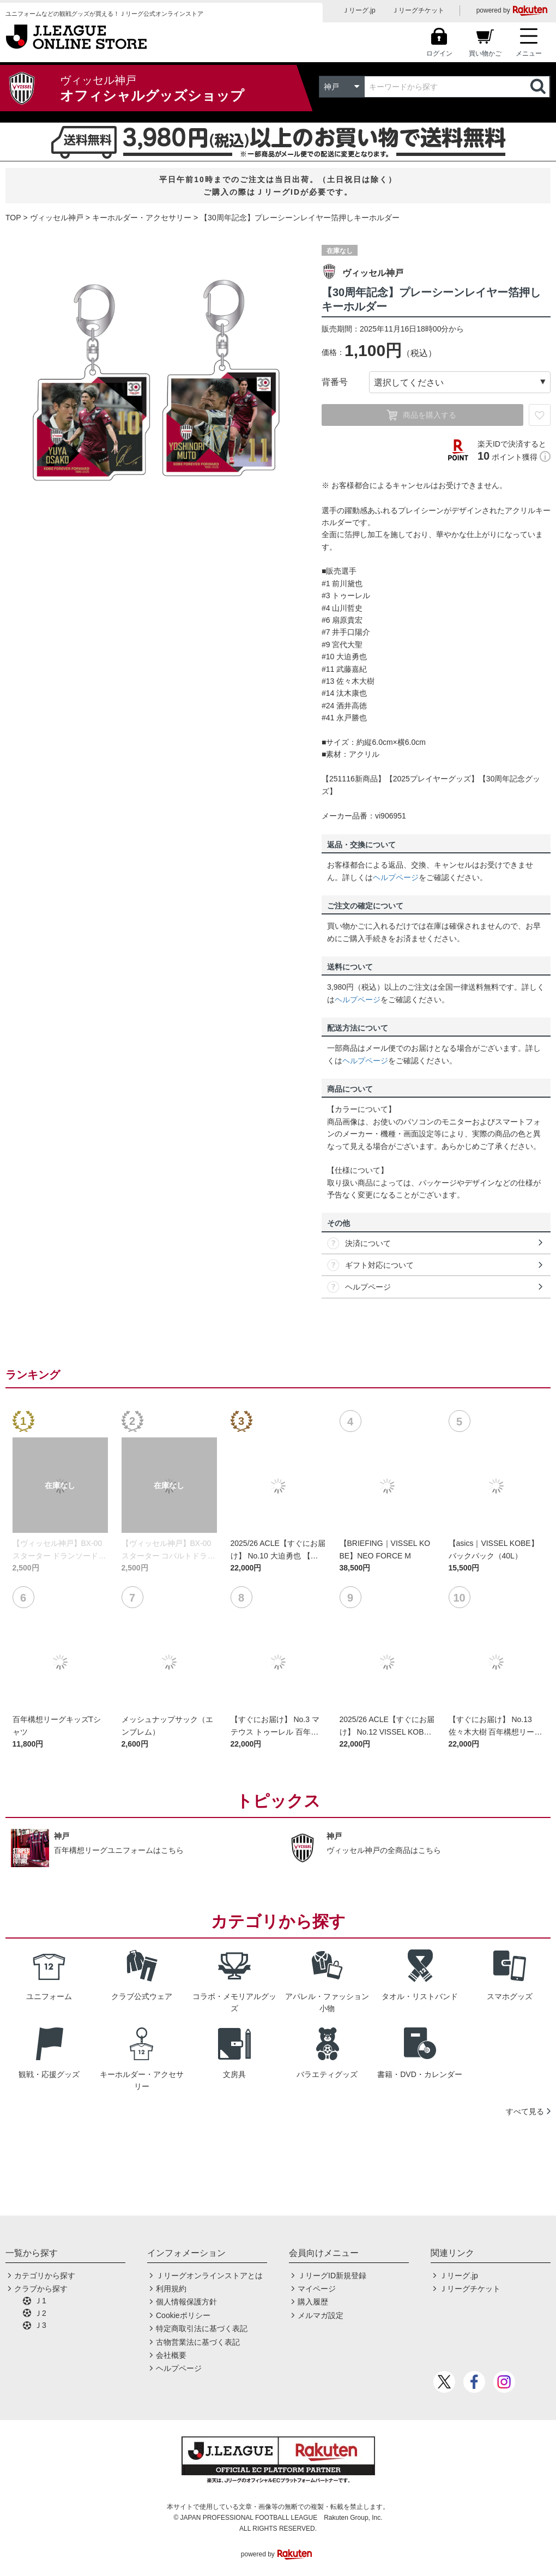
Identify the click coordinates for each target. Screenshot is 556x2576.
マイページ (317, 2288)
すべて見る (525, 2111)
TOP (13, 217)
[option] (155, 381)
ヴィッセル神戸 (56, 217)
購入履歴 (313, 2301)
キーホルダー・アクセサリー (141, 217)
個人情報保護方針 (186, 2301)
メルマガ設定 (320, 2315)
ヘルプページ (396, 877)
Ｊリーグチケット (418, 10)
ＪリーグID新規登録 (332, 2275)
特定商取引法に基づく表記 (201, 2328)
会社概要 (171, 2355)
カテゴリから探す (44, 2275)
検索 (539, 86)
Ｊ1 (40, 2300)
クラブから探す (41, 2288)
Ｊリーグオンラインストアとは (209, 2275)
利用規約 (171, 2288)
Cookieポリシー (183, 2315)
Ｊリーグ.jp (359, 10)
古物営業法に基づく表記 (198, 2342)
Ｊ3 (40, 2325)
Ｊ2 (40, 2313)
